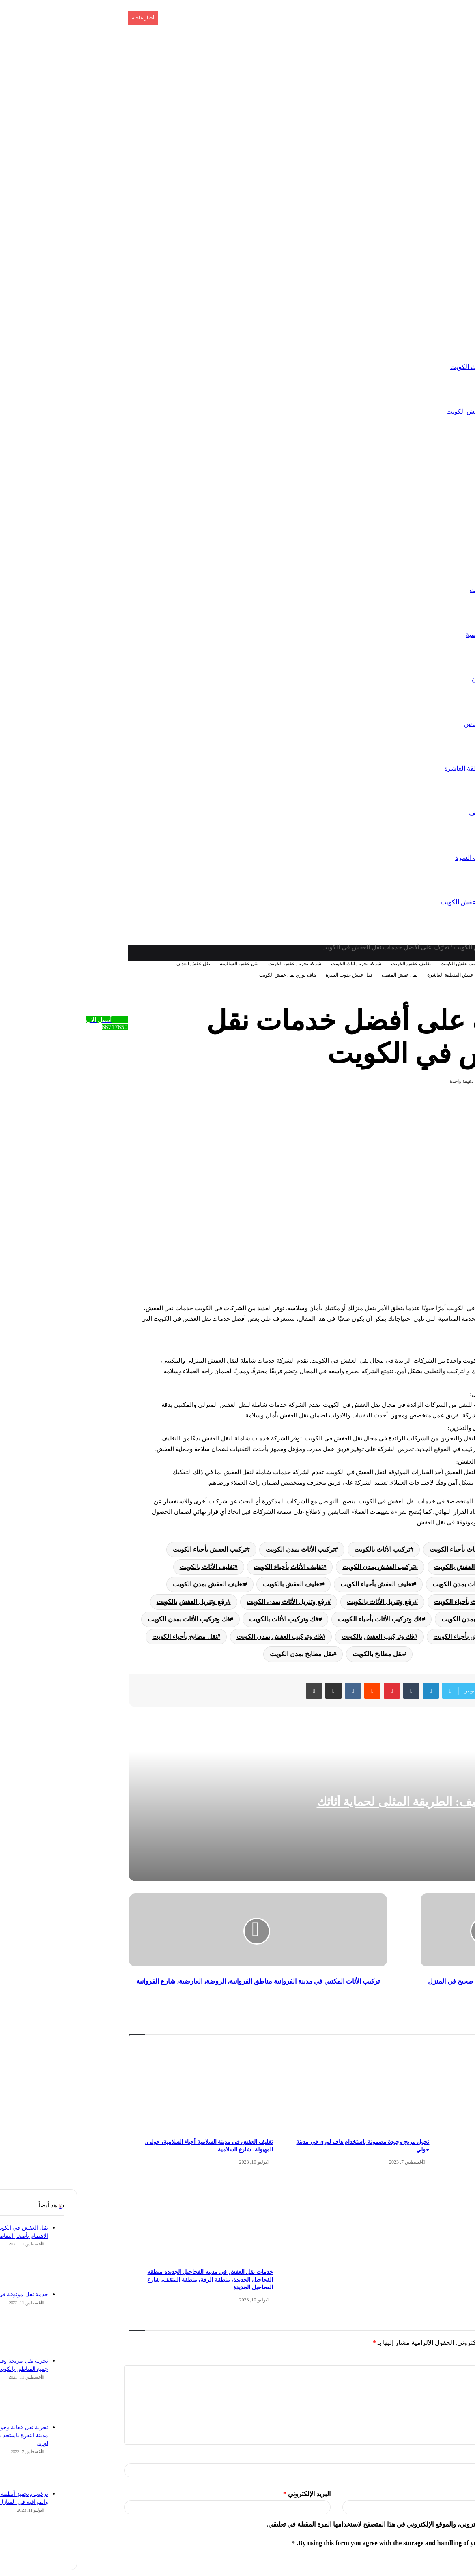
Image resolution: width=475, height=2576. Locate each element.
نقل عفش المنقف (415, 812)
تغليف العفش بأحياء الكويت (299, 1584)
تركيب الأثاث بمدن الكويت (222, 1549)
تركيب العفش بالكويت (386, 1566)
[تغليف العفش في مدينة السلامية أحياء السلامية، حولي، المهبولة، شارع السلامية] (124, 2087)
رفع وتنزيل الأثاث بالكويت (303, 1601)
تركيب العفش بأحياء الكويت (132, 1549)
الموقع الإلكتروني (449, 2493)
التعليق (460, 2358)
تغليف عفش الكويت (333, 963)
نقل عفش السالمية (413, 634)
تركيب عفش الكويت (383, 963)
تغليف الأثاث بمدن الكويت (389, 1584)
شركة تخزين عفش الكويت (404, 411)
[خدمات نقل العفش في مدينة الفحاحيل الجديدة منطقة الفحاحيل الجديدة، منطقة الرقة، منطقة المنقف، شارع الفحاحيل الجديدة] (124, 2218)
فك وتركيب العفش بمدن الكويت (202, 1636)
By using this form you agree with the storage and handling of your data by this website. (338, 2543)
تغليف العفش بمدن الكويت (130, 1584)
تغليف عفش (439, 500)
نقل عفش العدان (416, 679)
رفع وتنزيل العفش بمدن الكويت (406, 1619)
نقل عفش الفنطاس (413, 723)
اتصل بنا (445, 277)
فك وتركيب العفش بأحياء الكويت (399, 1636)
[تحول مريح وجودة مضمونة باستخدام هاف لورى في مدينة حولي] (280, 2087)
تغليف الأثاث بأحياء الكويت (210, 1566)
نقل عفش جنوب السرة (408, 857)
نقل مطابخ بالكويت (300, 1654)
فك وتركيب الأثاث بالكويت (206, 1619)
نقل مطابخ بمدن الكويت (224, 1654)
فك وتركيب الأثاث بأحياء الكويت (302, 1619)
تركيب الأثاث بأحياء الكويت (387, 1549)
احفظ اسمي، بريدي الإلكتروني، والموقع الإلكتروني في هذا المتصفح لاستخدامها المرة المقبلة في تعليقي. (325, 2524)
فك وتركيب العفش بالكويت (300, 1636)
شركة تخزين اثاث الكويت (406, 366)
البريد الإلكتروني (229, 2493)
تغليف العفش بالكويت (214, 1584)
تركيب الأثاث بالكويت (305, 1549)
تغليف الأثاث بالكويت (129, 1566)
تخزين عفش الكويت (402, 947)
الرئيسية (444, 233)
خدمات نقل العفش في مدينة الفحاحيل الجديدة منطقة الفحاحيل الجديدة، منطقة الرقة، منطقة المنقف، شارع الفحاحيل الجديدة (133, 2279)
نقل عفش (442, 545)
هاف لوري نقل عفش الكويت (401, 902)
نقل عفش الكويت (415, 589)
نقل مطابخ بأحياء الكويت (107, 1636)
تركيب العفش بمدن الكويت (301, 1566)
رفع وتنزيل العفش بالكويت (114, 1601)
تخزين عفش (439, 322)
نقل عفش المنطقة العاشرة (403, 768)
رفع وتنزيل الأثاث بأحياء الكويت (398, 1601)
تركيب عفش (438, 456)
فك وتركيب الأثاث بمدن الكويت (111, 1619)
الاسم (462, 2457)
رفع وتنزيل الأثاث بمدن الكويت (209, 1601)
